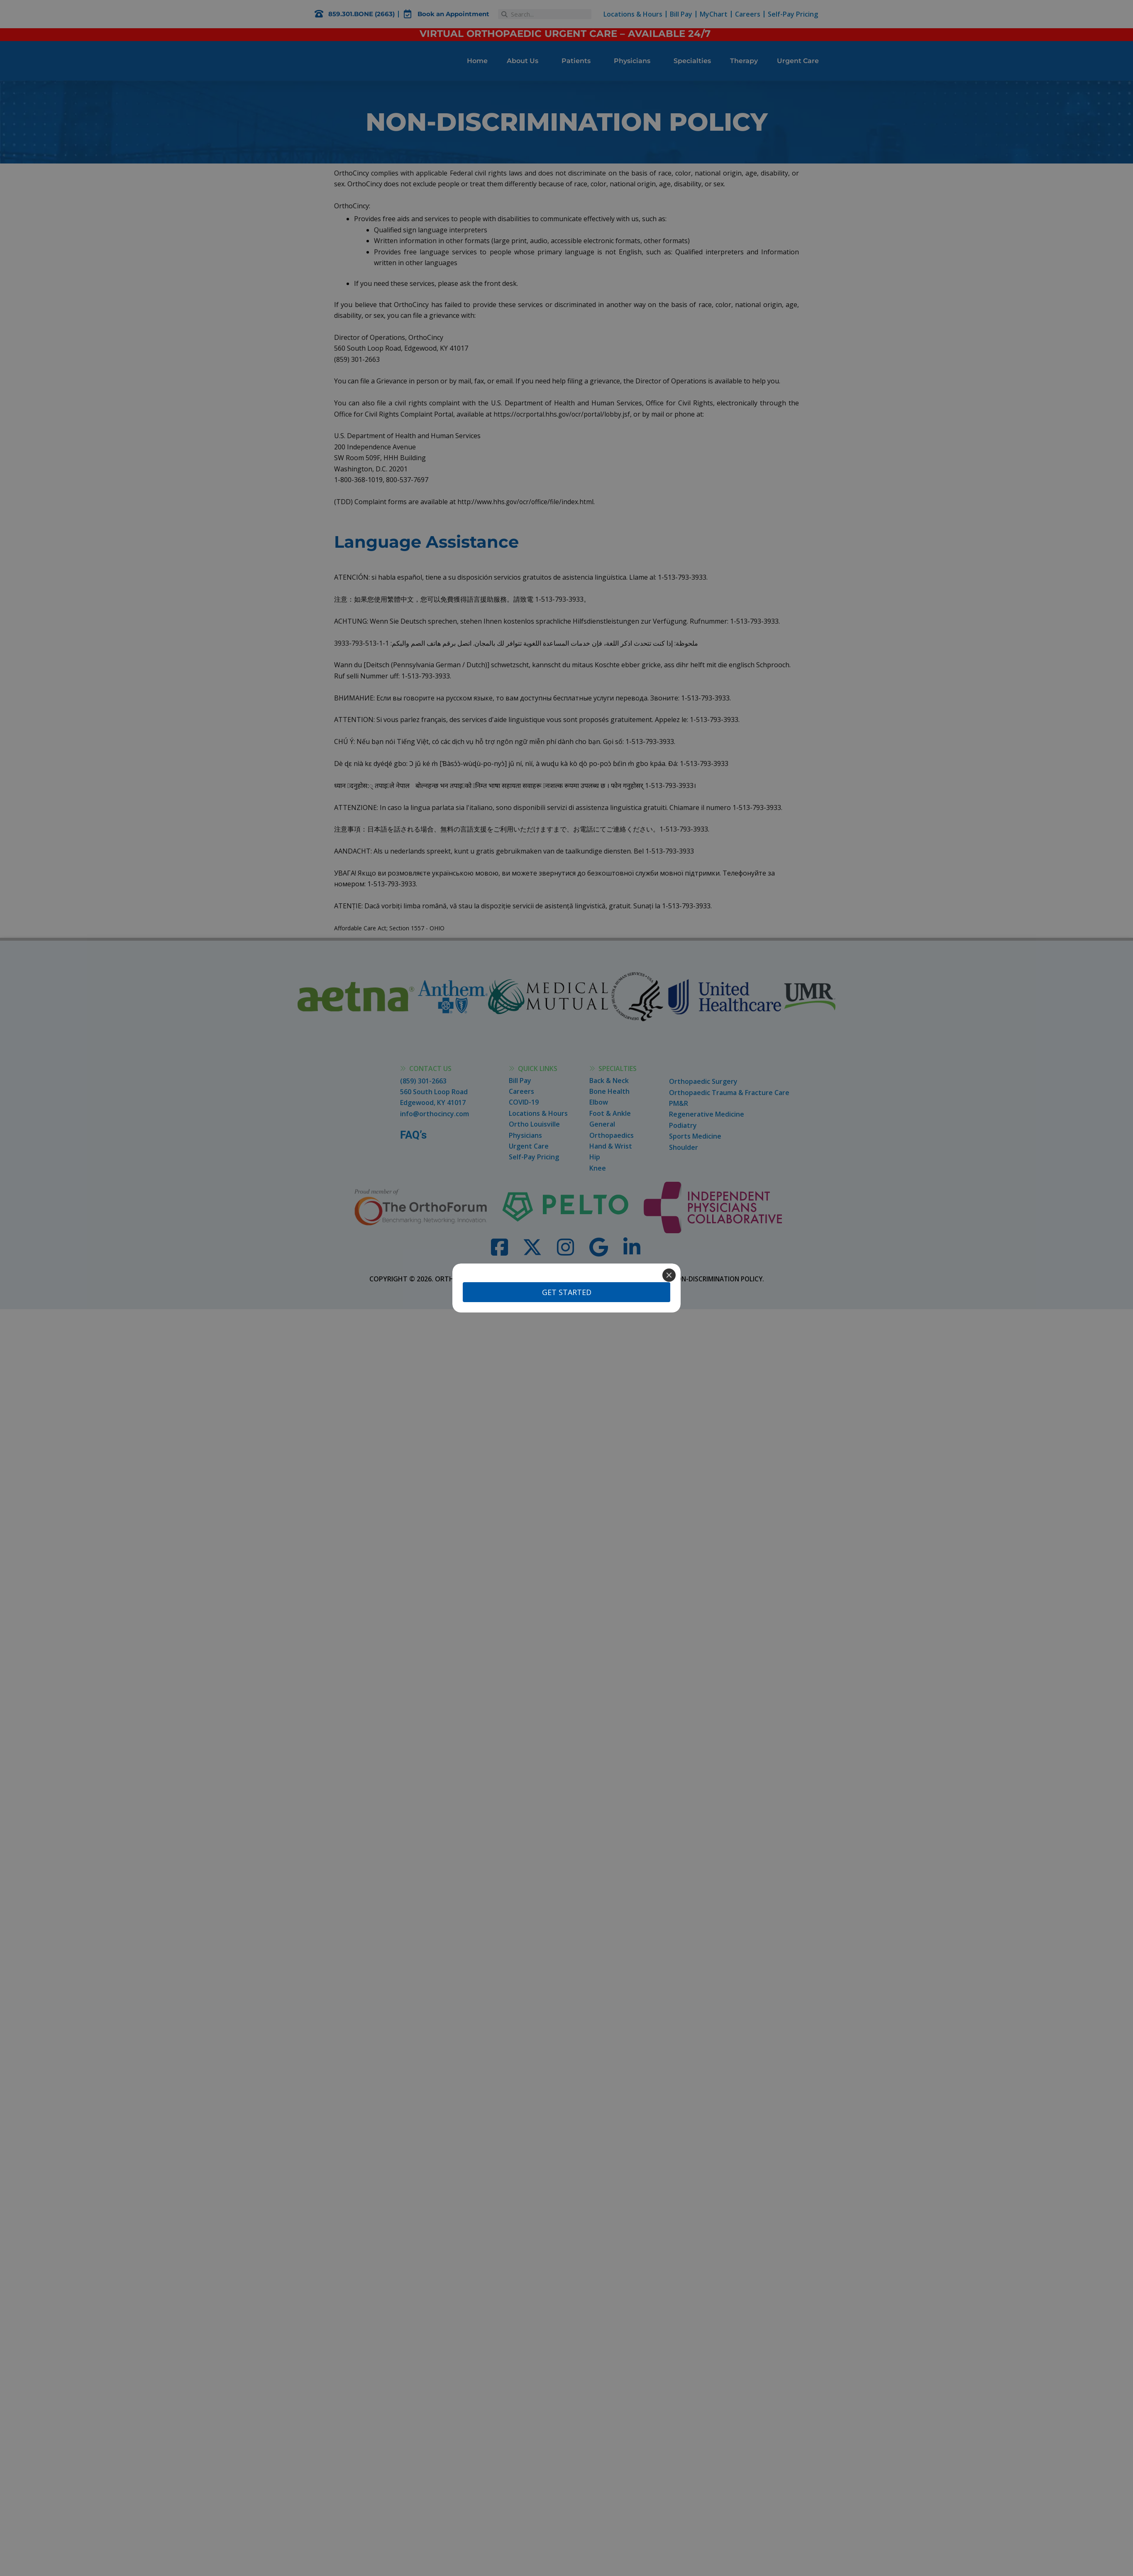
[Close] (669, 1275)
